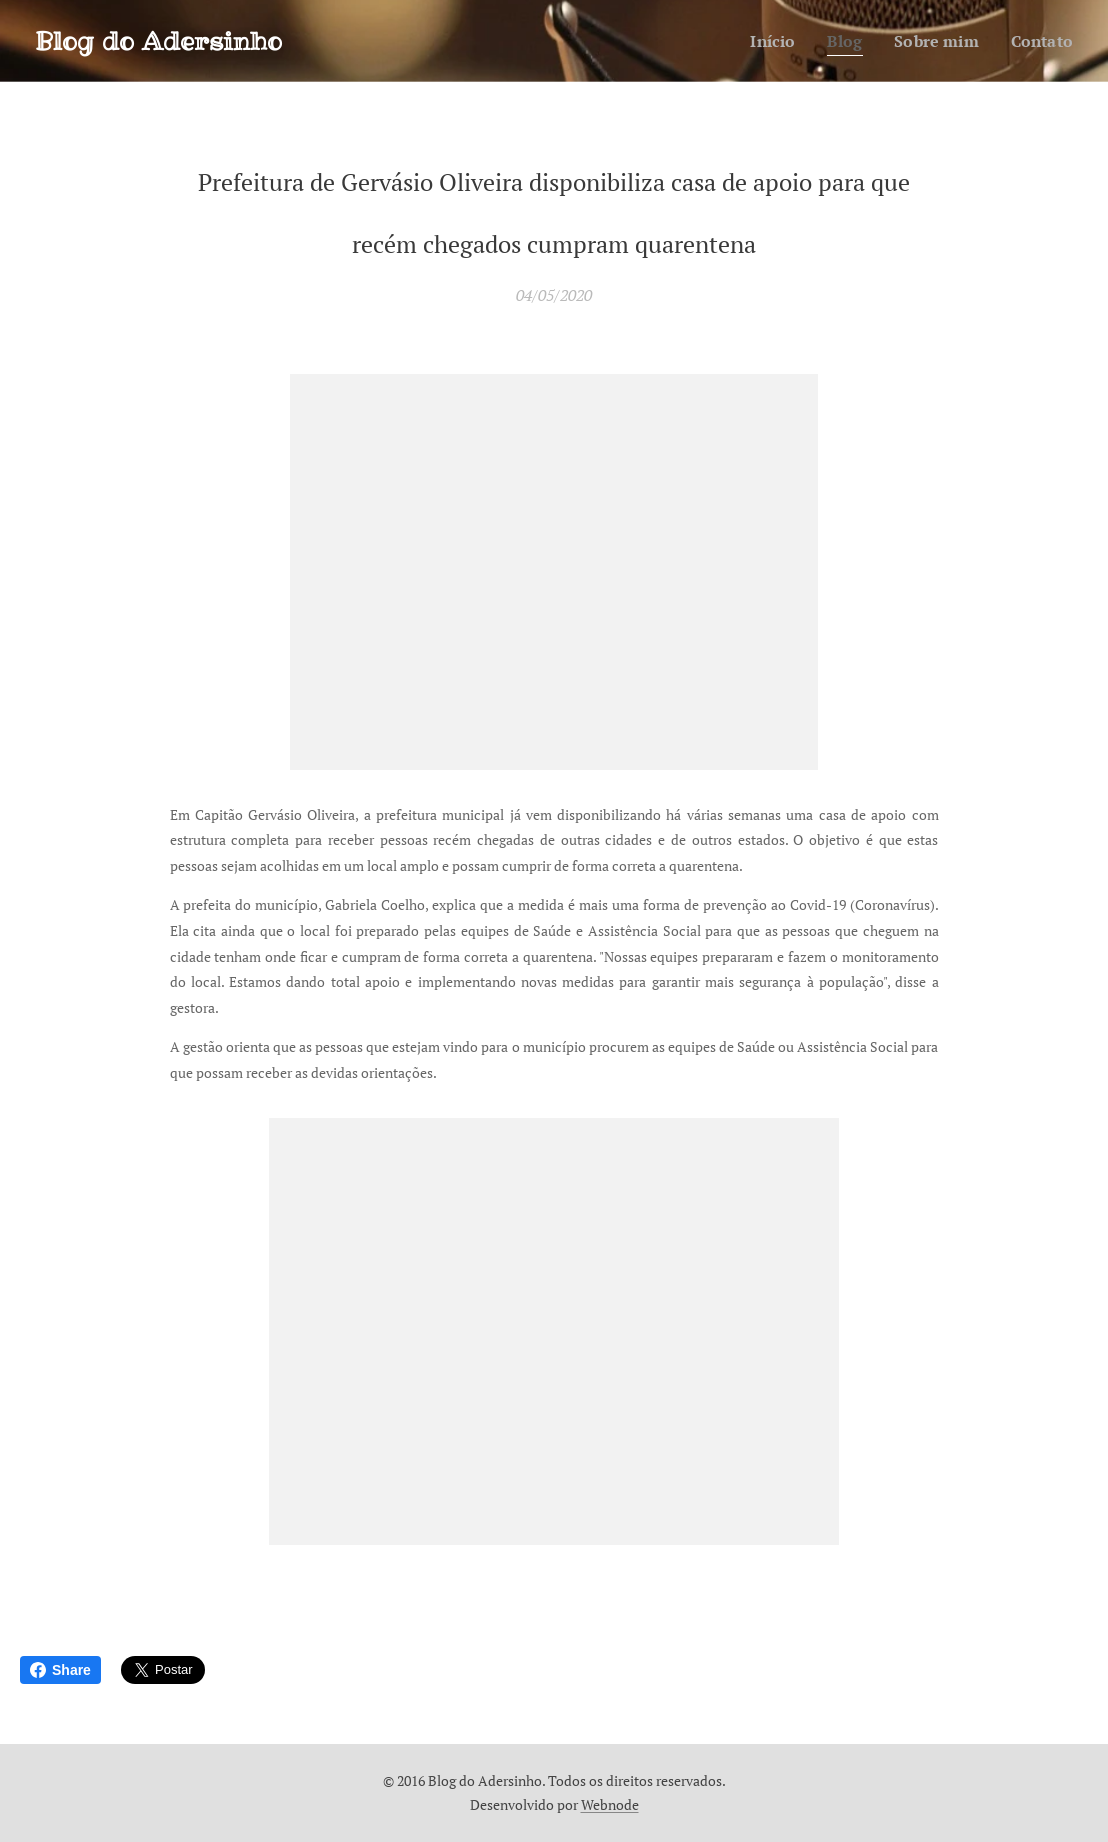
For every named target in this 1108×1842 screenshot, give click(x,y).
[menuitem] (764, 41)
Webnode (610, 1804)
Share (60, 1670)
